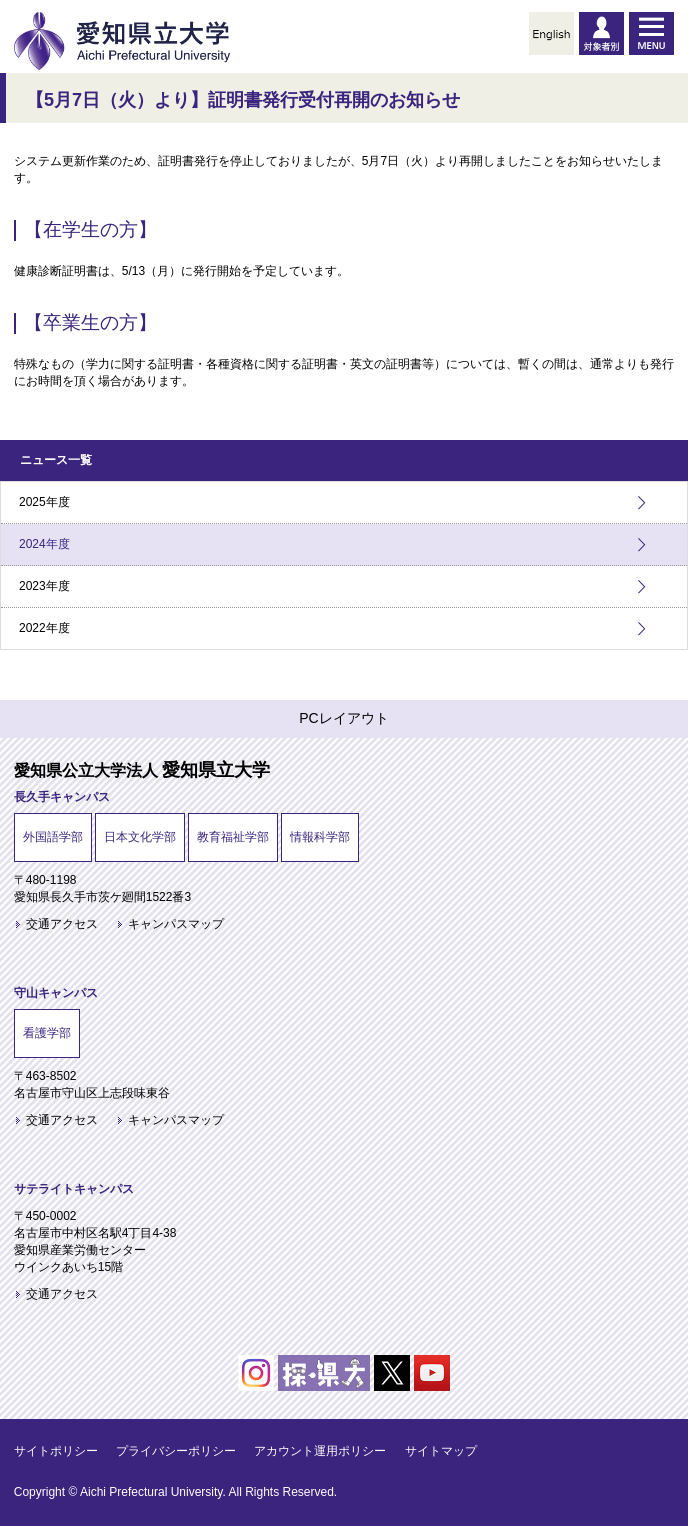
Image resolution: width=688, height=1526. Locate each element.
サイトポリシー (56, 1451)
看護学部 (47, 1033)
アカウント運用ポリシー (320, 1451)
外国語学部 (53, 837)
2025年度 (44, 502)
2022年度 (44, 628)
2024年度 (44, 544)
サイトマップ (441, 1451)
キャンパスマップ (176, 924)
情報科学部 (320, 837)
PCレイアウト (343, 718)
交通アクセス (62, 924)
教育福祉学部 (233, 837)
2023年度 (44, 586)
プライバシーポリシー (176, 1451)
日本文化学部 (140, 837)
